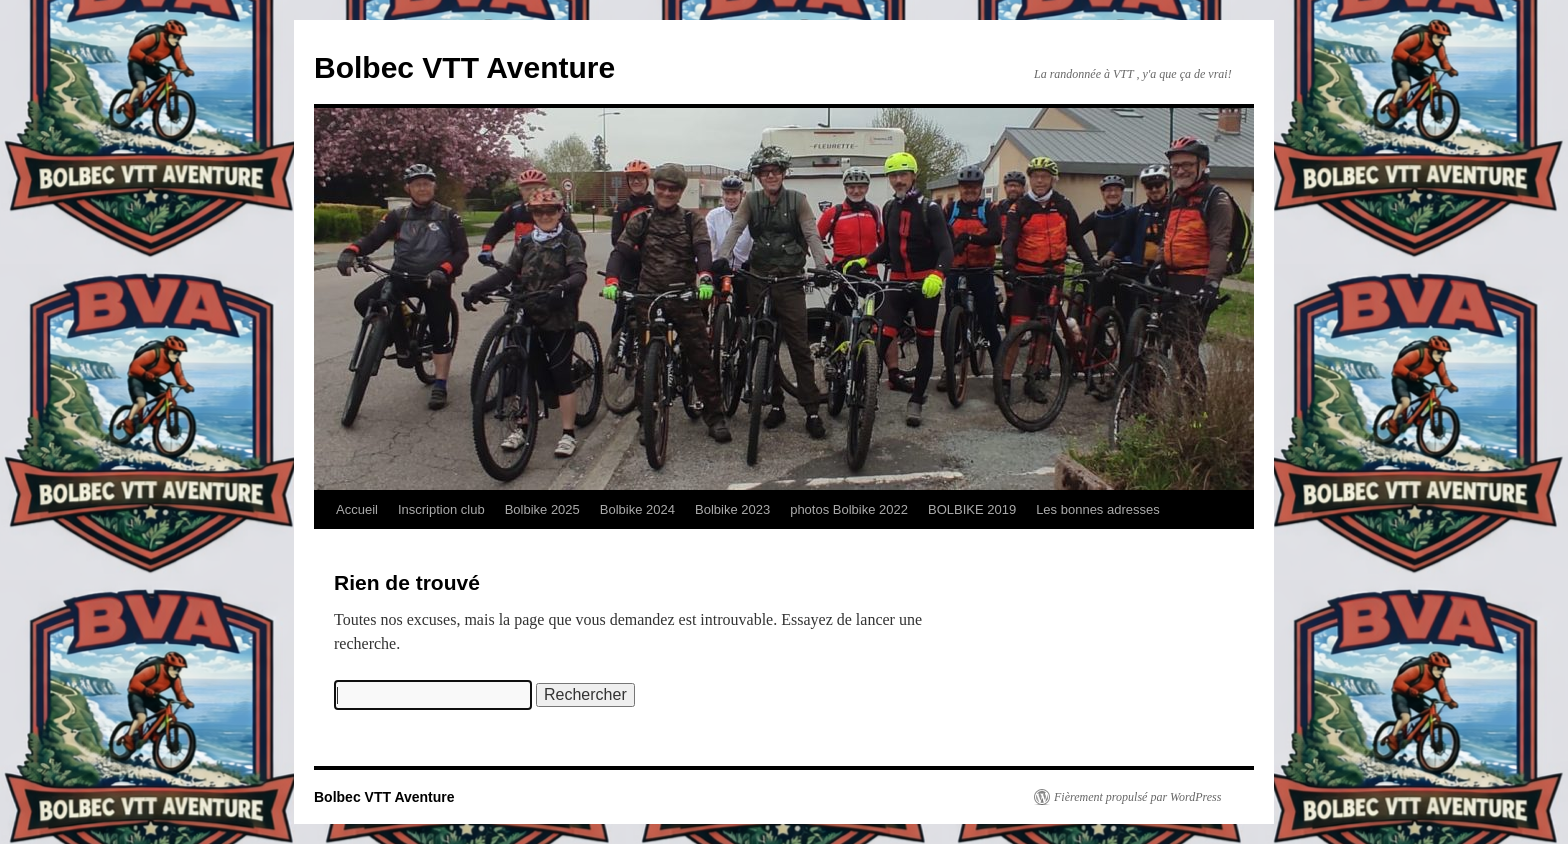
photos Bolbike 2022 (849, 509)
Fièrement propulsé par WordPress (1137, 797)
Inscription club (441, 509)
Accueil (357, 509)
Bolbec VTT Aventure (464, 67)
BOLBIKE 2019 (972, 509)
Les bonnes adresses (1098, 509)
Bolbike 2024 (637, 509)
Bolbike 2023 (732, 509)
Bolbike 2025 (542, 509)
